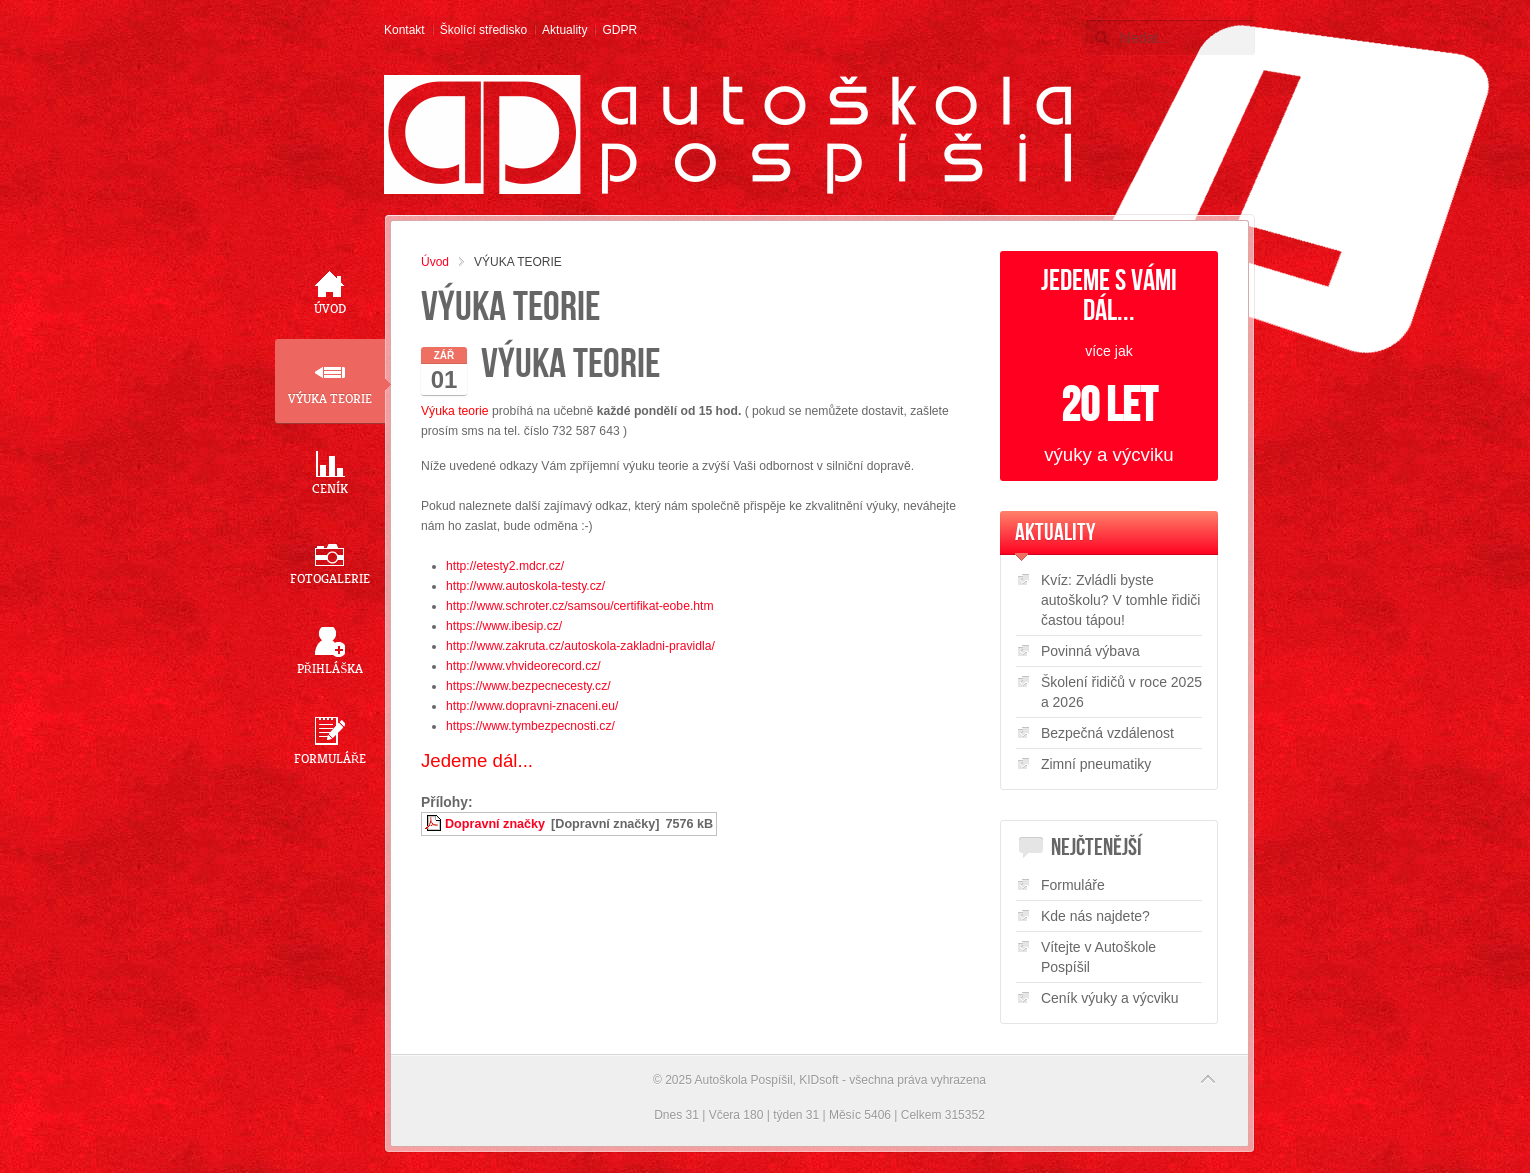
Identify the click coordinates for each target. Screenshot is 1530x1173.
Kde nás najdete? (1095, 916)
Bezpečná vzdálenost (1107, 733)
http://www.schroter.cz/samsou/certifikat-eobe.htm (580, 606)
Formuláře (1073, 885)
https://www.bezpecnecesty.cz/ (528, 686)
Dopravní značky (495, 824)
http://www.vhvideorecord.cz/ (523, 666)
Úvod (435, 262)
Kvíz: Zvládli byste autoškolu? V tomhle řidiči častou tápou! (1121, 600)
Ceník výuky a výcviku (1110, 998)
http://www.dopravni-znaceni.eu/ (532, 706)
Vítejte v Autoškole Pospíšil (1098, 957)
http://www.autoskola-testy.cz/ (525, 586)
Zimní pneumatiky (1096, 764)
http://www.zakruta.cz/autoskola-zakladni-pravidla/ (580, 646)
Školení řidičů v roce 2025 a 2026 (1121, 692)
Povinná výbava (1090, 651)
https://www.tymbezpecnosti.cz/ (530, 726)
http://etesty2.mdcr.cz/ (505, 566)
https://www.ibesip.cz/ (504, 626)
